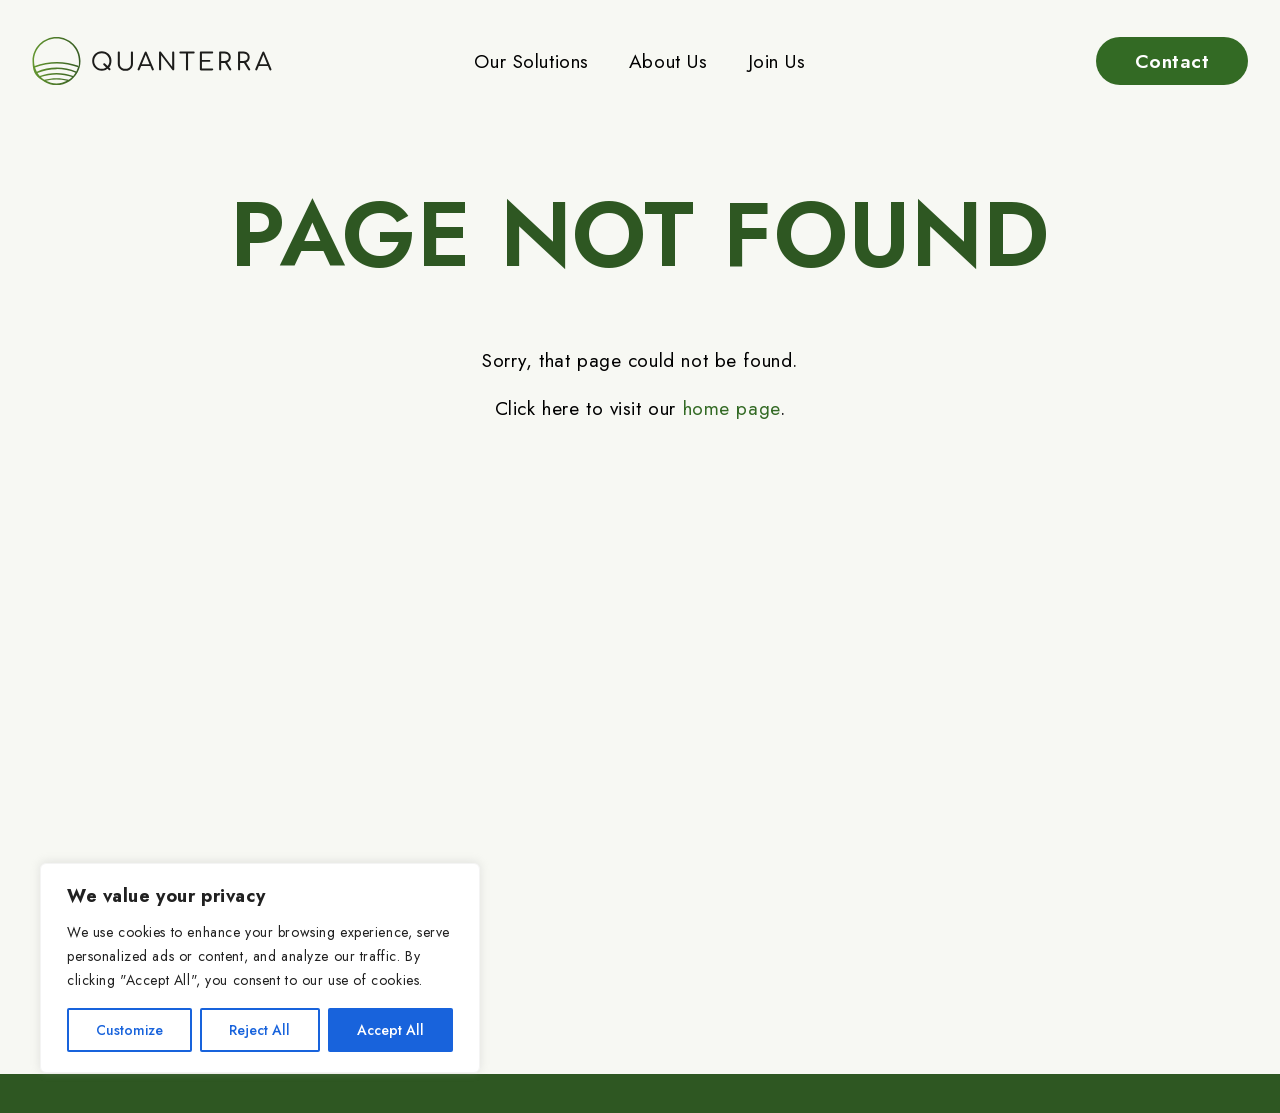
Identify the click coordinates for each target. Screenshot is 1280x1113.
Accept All (390, 1030)
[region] (260, 968)
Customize (129, 1030)
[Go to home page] (152, 61)
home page (731, 408)
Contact (1172, 61)
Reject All (259, 1030)
